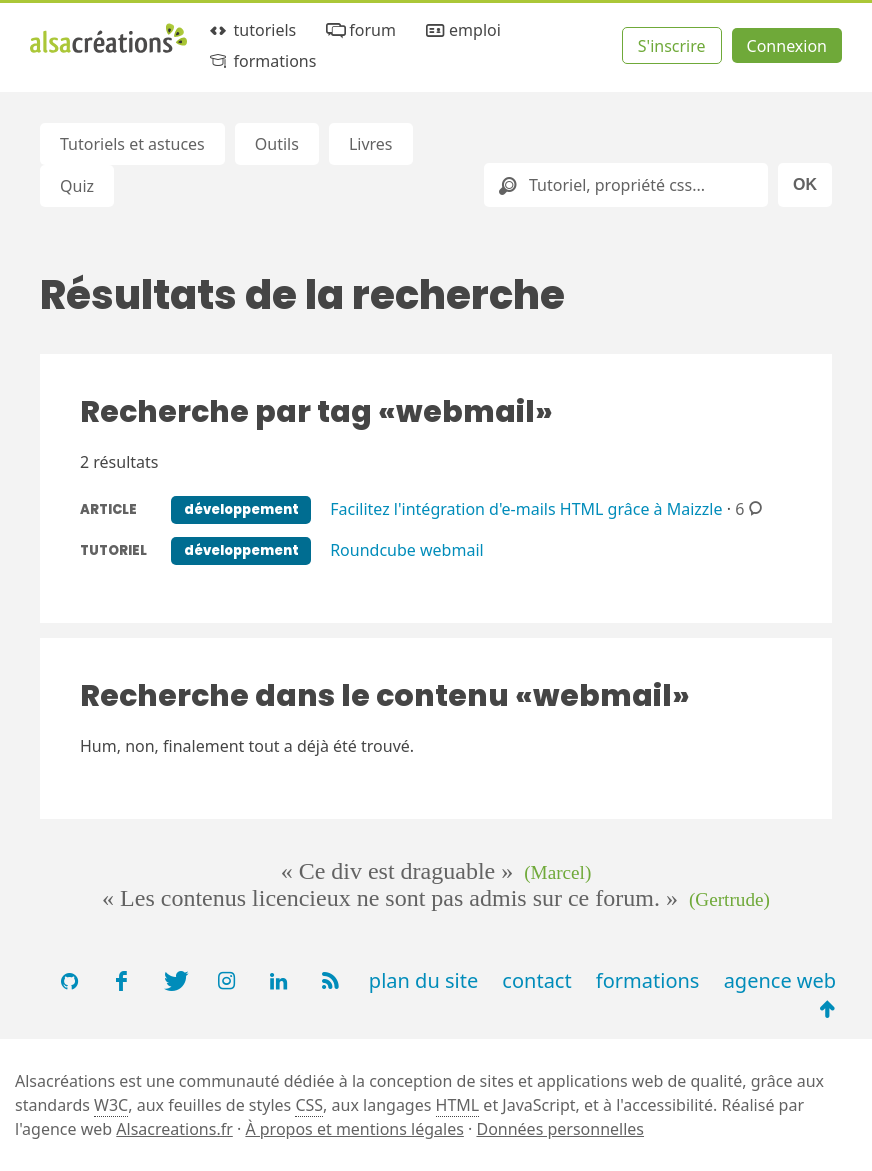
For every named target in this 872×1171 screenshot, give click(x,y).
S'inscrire (672, 46)
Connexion (787, 46)
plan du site (423, 980)
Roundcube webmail (406, 549)
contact (536, 980)
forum (359, 30)
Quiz (77, 186)
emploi (462, 30)
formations (261, 61)
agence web (780, 980)
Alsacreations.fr (174, 1129)
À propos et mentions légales (354, 1129)
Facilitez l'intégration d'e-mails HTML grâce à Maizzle (526, 508)
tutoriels (251, 30)
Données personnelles (560, 1129)
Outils (277, 144)
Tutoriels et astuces (132, 144)
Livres (371, 144)
